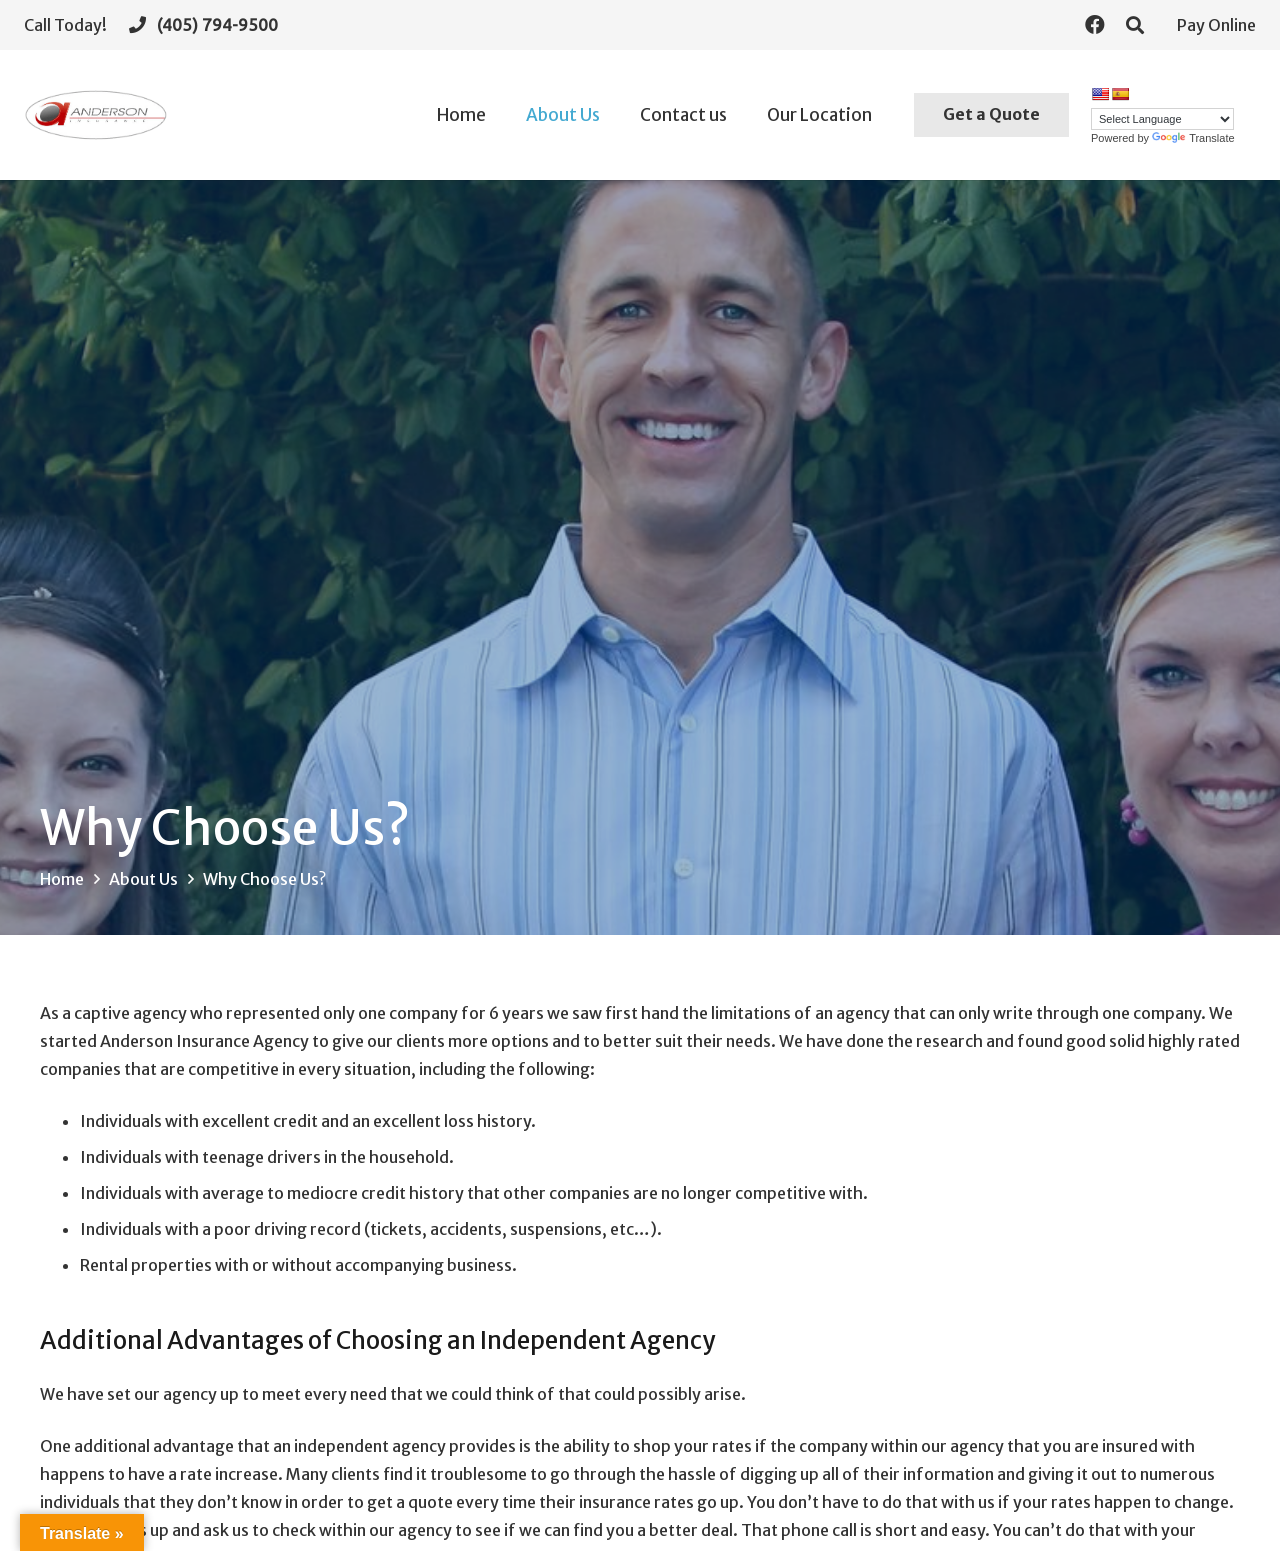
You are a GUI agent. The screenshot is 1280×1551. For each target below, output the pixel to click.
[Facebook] (1095, 25)
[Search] (1135, 25)
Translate (1193, 138)
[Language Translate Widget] (1162, 119)
